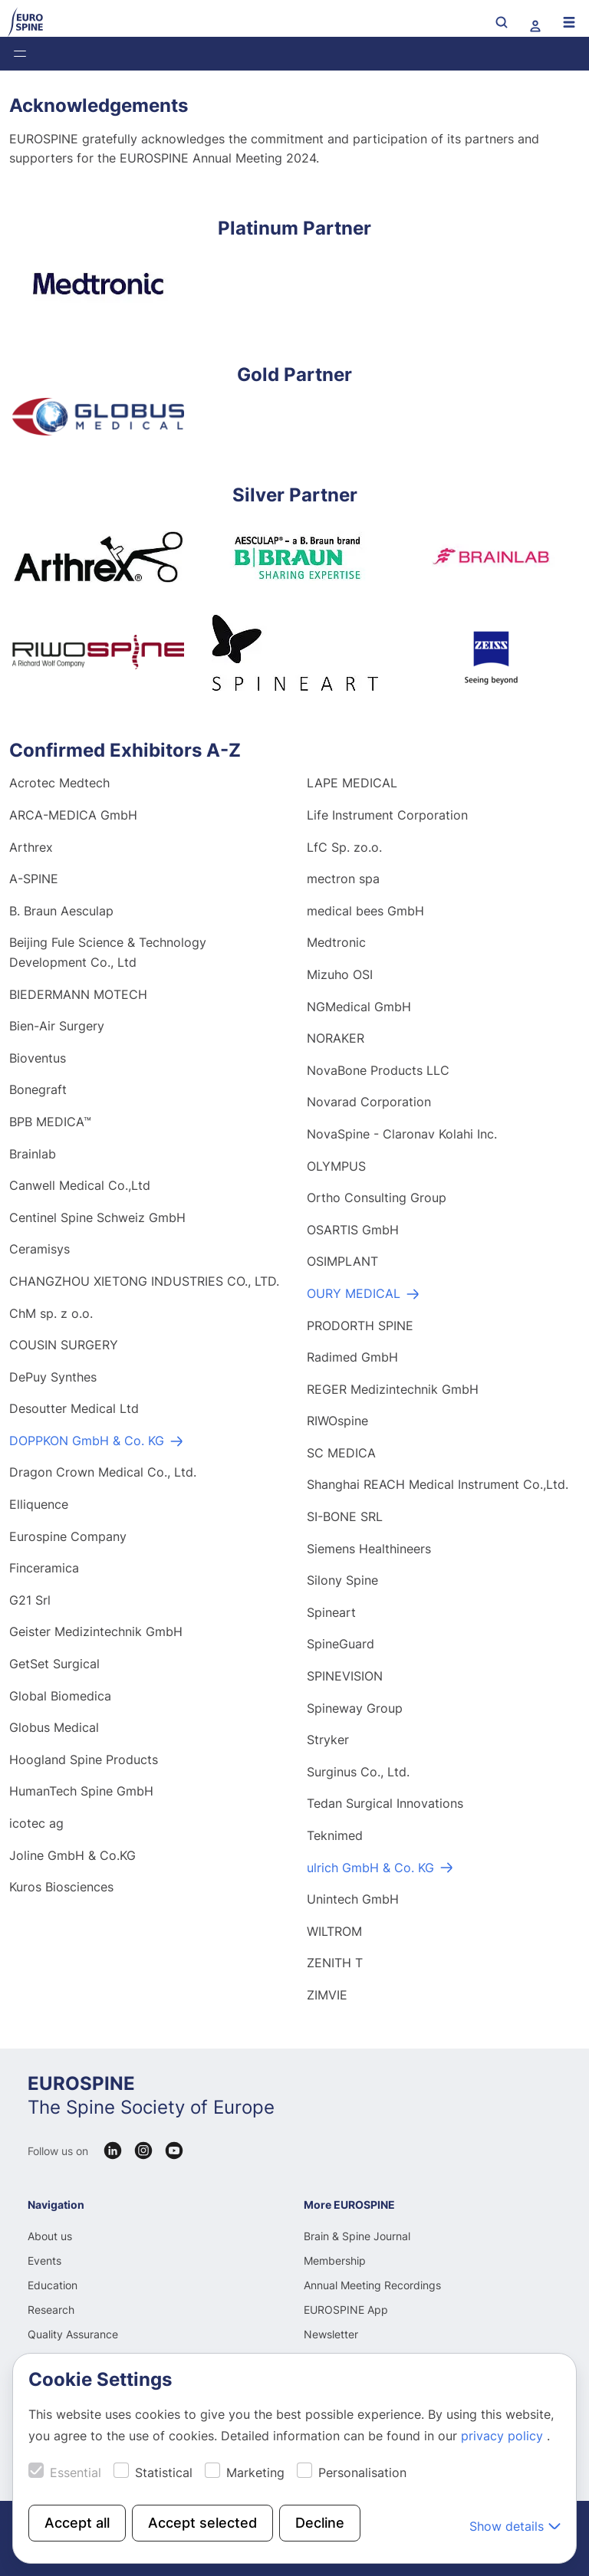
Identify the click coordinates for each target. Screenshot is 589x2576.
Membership (335, 2260)
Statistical (163, 2472)
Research (51, 2309)
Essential (75, 2472)
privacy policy (504, 2435)
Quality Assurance (73, 2334)
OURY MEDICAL (353, 1295)
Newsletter (331, 2334)
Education (52, 2285)
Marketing (255, 2472)
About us (50, 2235)
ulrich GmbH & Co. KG (370, 1869)
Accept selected (202, 2523)
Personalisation (362, 2472)
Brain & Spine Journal (357, 2235)
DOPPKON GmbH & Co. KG (86, 1442)
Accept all (77, 2523)
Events (44, 2260)
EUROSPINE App (346, 2309)
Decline (319, 2523)
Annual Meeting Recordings (372, 2285)
